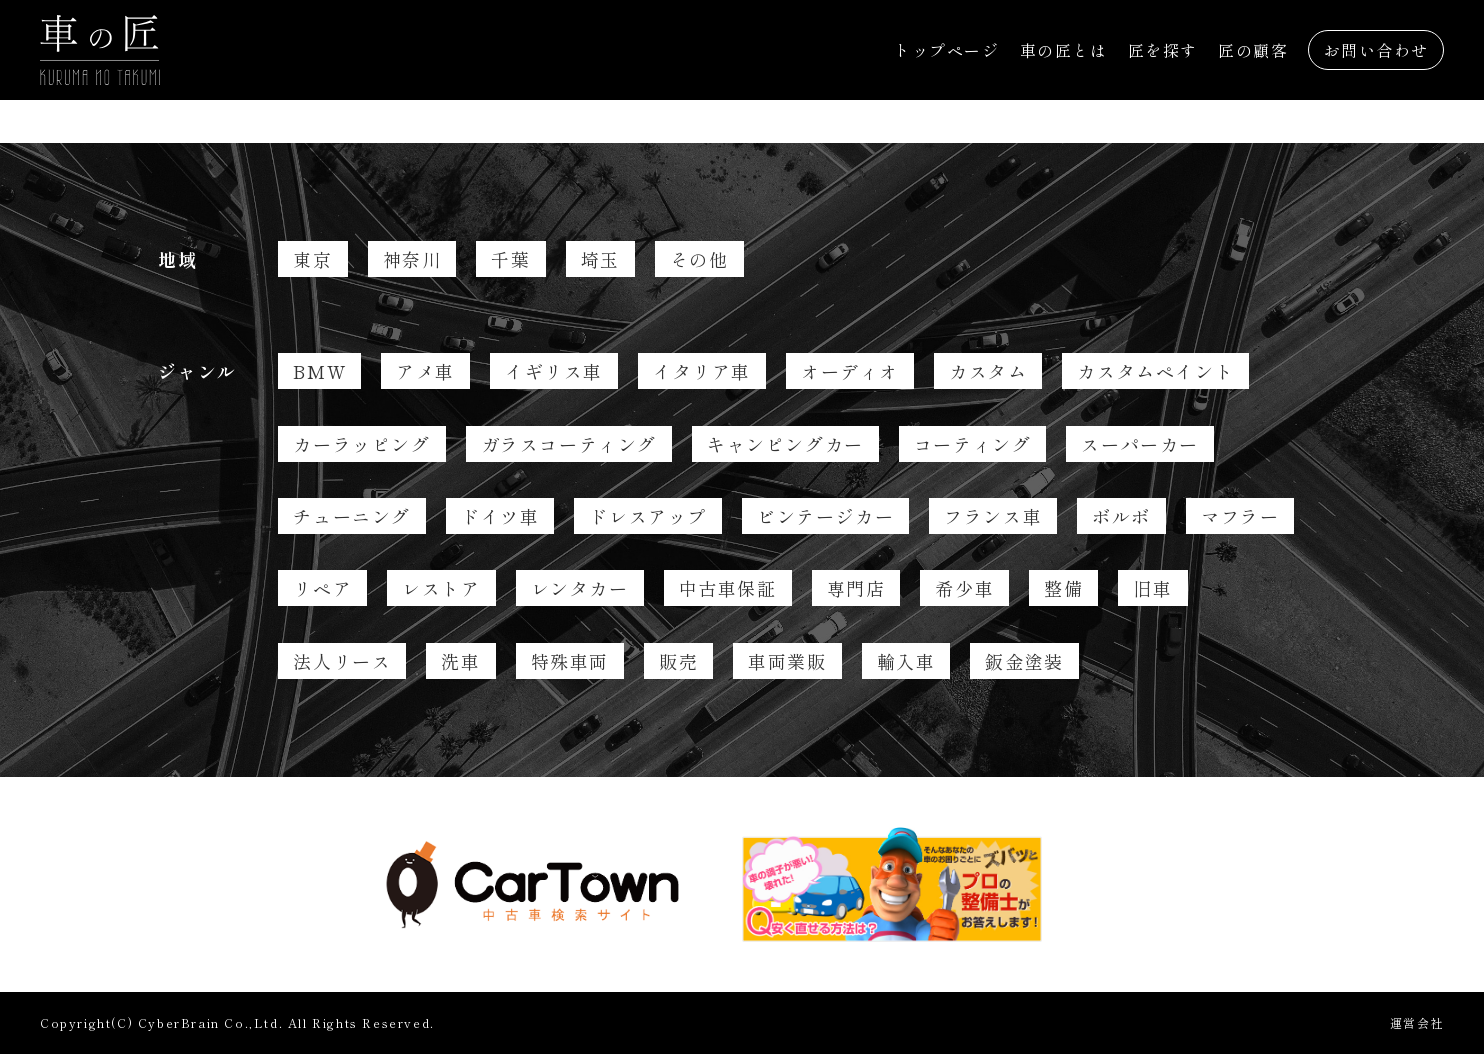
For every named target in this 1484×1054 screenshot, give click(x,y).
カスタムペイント (1155, 371)
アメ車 (425, 371)
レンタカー (580, 588)
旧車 (1152, 588)
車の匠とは (1064, 50)
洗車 (460, 661)
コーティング (973, 444)
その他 (699, 259)
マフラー (1240, 516)
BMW (319, 371)
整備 (1063, 588)
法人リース (342, 661)
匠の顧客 (1253, 50)
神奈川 (412, 259)
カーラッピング (361, 444)
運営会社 (1417, 1022)
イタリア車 (702, 371)
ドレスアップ (648, 516)
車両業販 (787, 661)
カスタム (988, 371)
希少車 (964, 588)
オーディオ (850, 371)
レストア (441, 588)
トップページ (947, 50)
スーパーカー (1140, 444)
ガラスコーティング (569, 444)
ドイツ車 (500, 516)
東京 (312, 259)
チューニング (352, 516)
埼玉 (600, 259)
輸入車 (906, 661)
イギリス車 (554, 371)
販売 (678, 661)
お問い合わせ (1376, 50)
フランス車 (993, 516)
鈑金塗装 (1024, 661)
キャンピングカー (785, 444)
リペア (322, 588)
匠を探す (1163, 50)
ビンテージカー (825, 516)
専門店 (856, 588)
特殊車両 (570, 661)
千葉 (510, 259)
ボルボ (1121, 516)
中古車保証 (728, 588)
